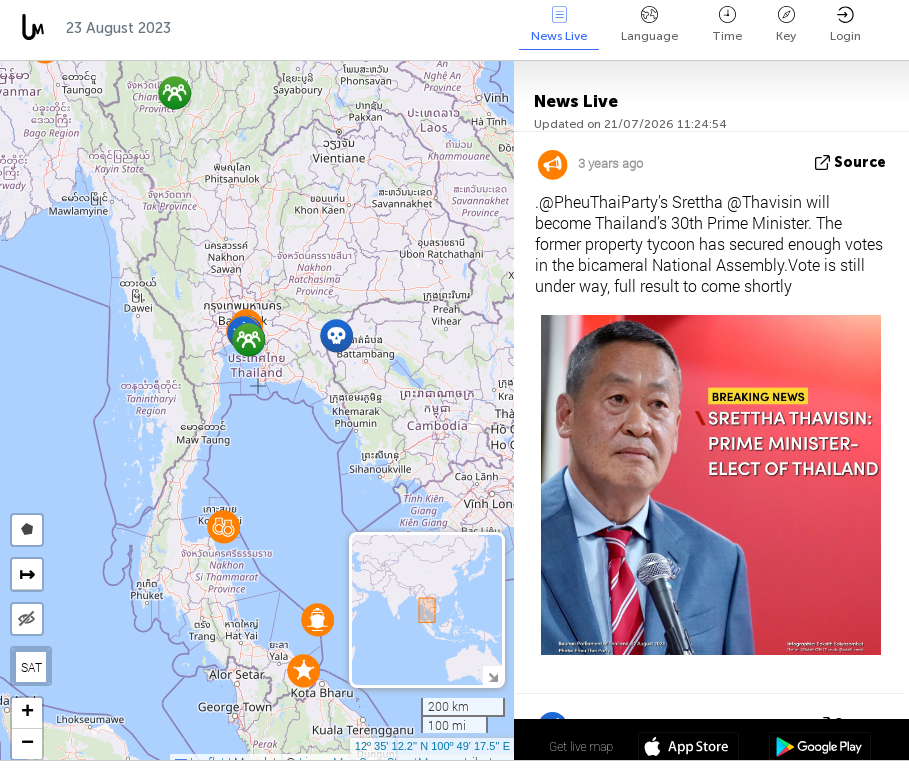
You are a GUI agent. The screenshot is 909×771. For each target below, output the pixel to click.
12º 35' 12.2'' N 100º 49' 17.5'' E (432, 746)
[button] (248, 339)
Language (649, 24)
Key (786, 24)
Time (727, 24)
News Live (559, 24)
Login (845, 24)
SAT (31, 667)
